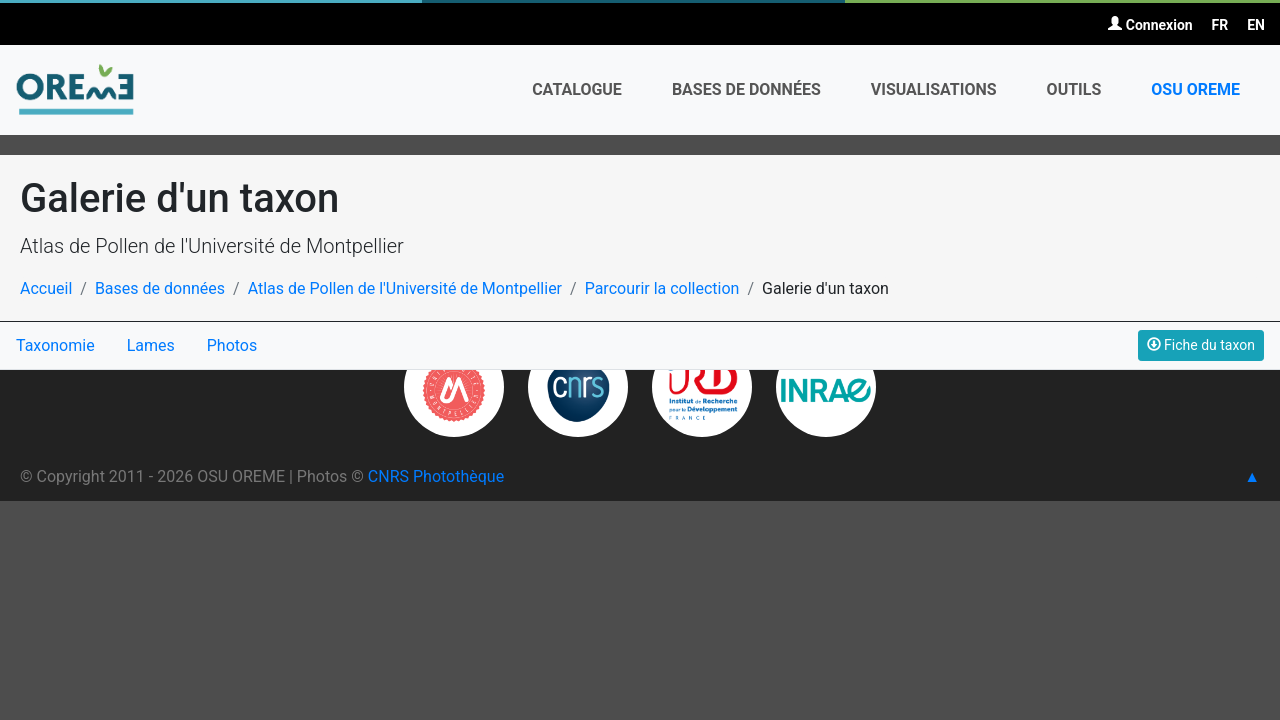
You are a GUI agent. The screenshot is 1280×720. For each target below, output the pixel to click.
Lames (151, 345)
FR (1220, 25)
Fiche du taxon (1201, 345)
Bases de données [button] (746, 89)
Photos (232, 345)
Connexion (1150, 25)
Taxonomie (55, 345)
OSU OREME (1195, 89)
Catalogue (577, 89)
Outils (1074, 89)
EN (1256, 25)
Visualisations (934, 89)
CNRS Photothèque (436, 476)
